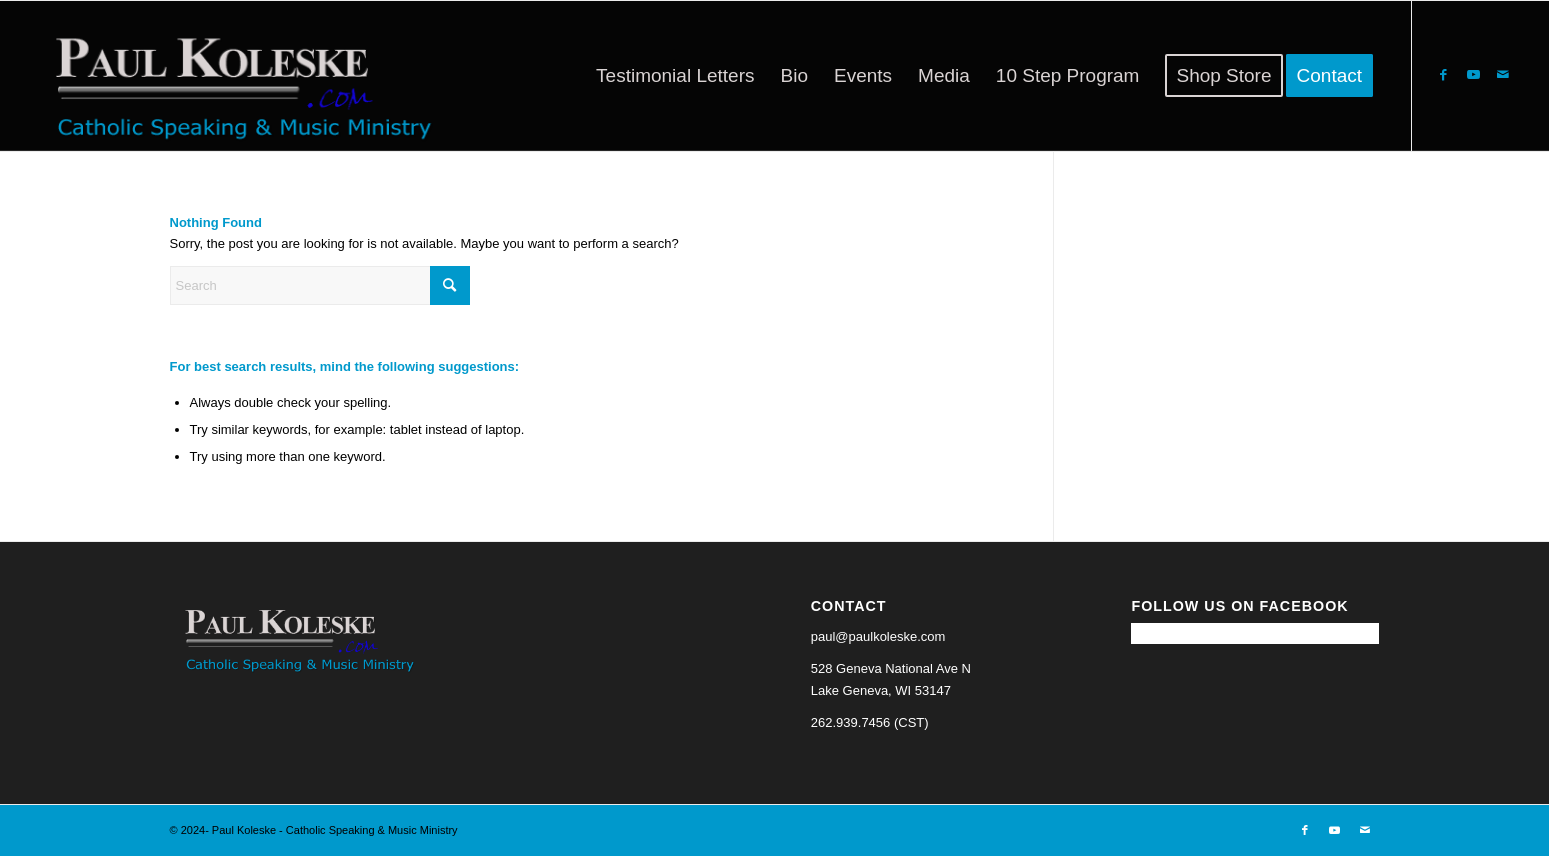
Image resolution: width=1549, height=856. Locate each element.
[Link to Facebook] (1443, 75)
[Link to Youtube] (1473, 75)
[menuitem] (675, 76)
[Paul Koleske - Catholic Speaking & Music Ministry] (234, 76)
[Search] (320, 285)
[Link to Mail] (1503, 75)
